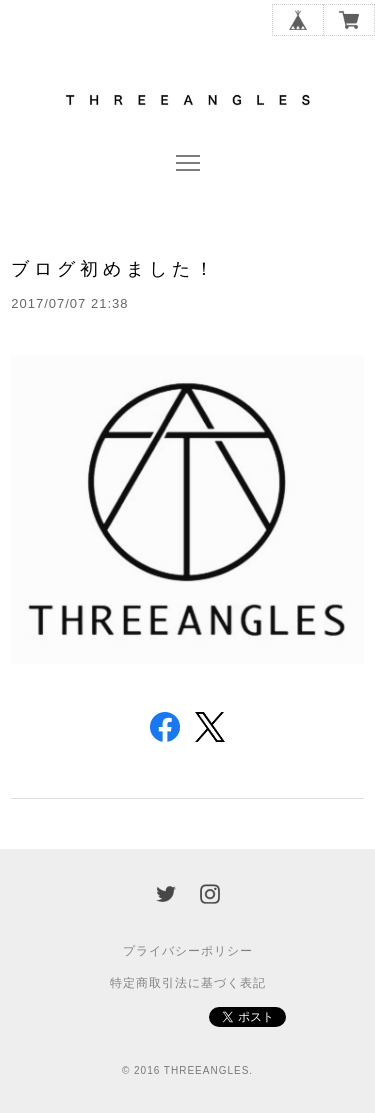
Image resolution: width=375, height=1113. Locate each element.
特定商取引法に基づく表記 (188, 983)
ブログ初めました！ (114, 268)
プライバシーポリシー (188, 951)
